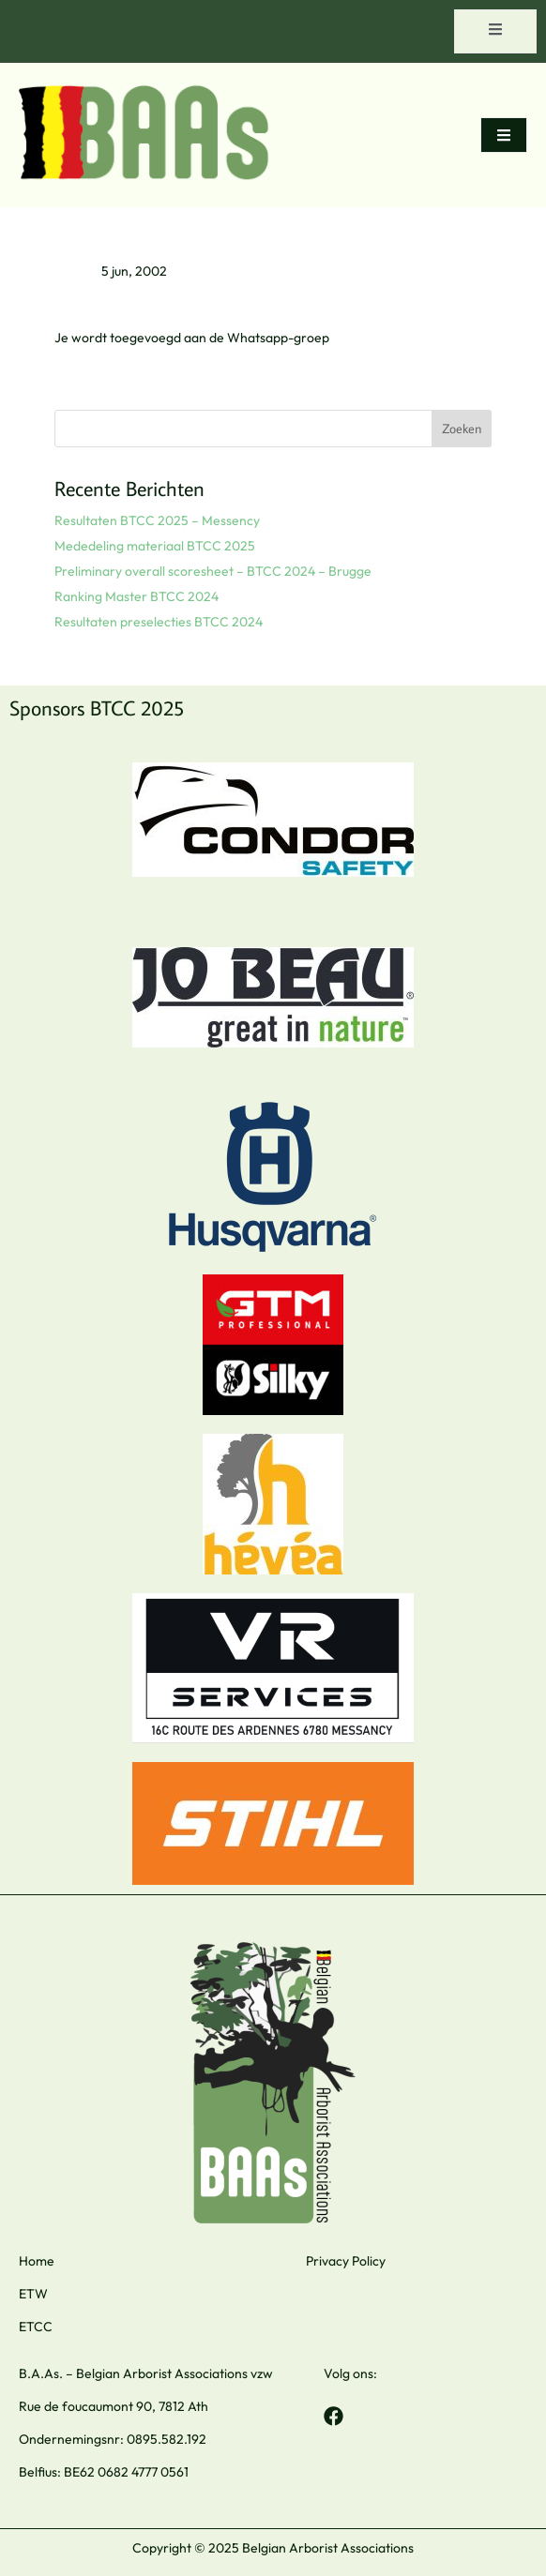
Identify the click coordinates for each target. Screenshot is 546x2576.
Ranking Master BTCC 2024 (136, 596)
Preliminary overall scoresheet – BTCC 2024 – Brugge (213, 571)
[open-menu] (495, 31)
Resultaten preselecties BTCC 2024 (158, 621)
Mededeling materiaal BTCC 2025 (154, 545)
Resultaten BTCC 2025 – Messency (157, 520)
